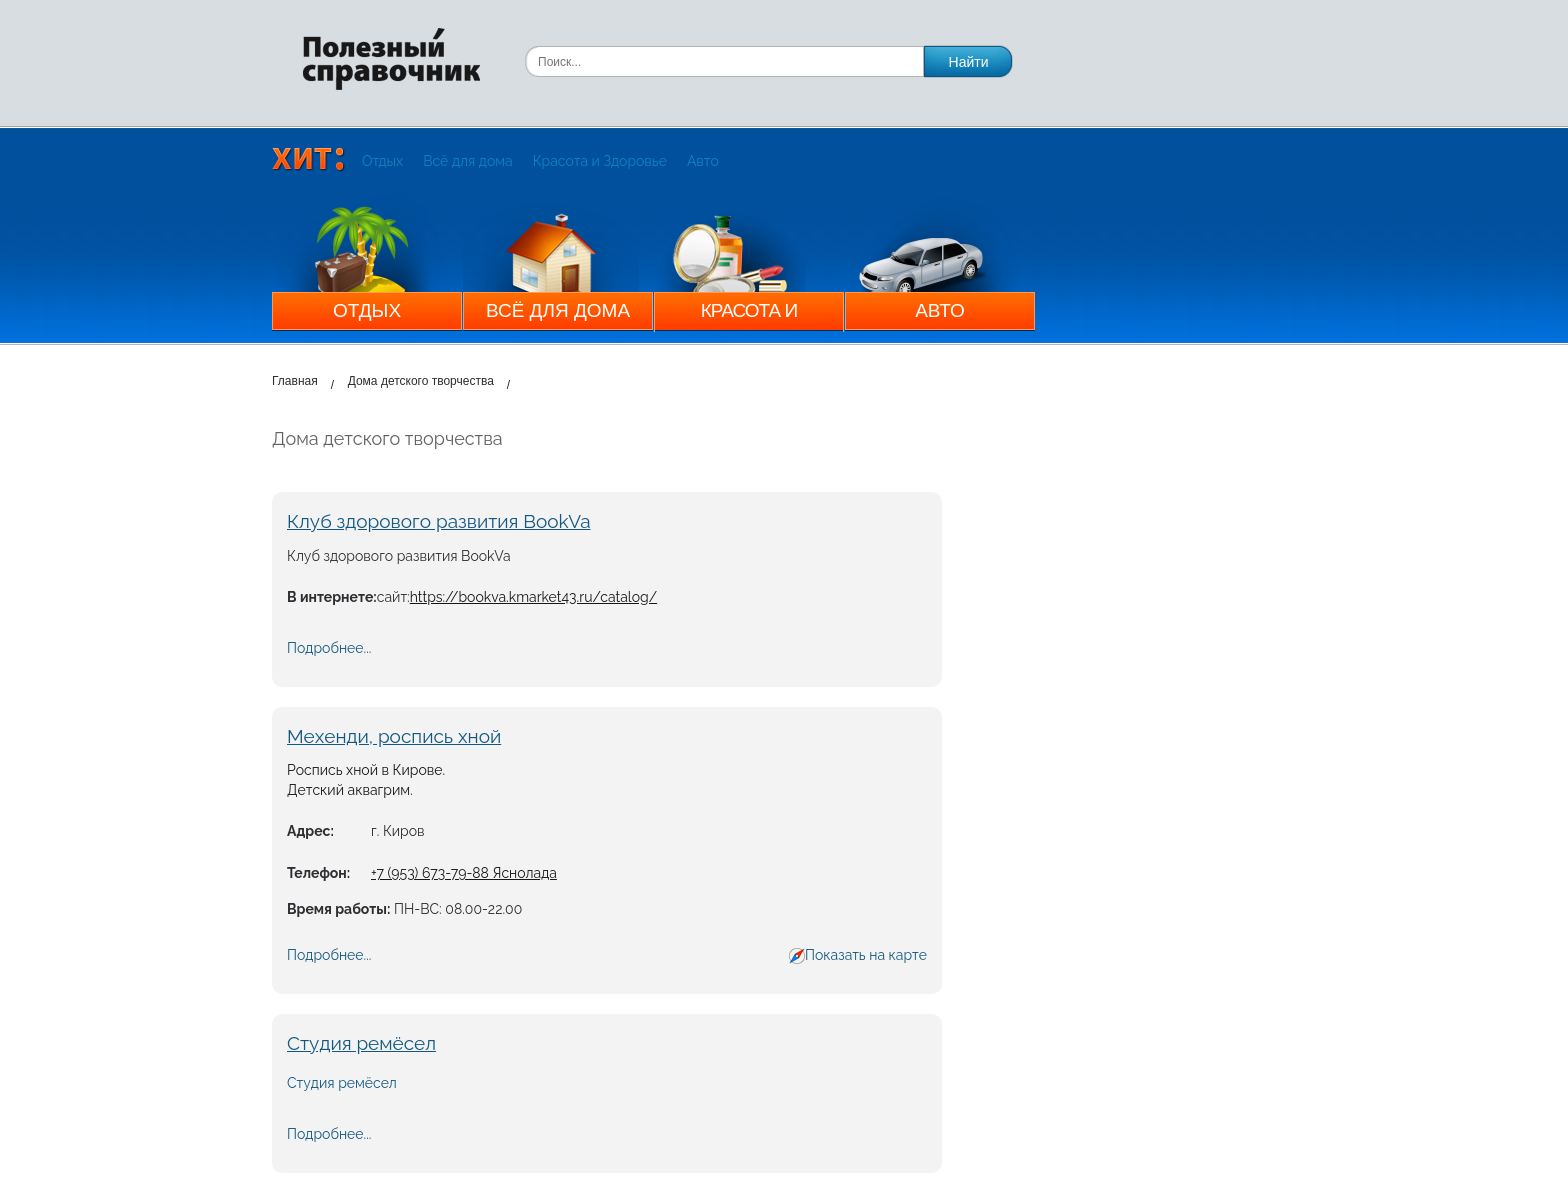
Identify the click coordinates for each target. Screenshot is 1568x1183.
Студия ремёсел (361, 1043)
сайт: (393, 597)
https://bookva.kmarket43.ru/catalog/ (533, 597)
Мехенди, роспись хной (394, 736)
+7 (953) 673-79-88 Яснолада (464, 873)
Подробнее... (329, 648)
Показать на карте (866, 955)
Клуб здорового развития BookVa (439, 521)
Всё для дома (468, 161)
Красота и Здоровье (600, 161)
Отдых (382, 161)
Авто (703, 161)
